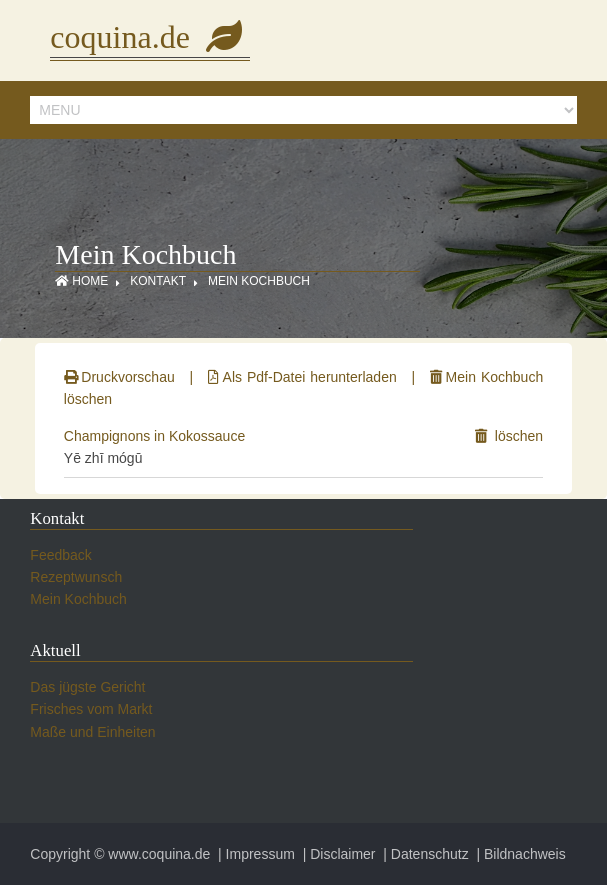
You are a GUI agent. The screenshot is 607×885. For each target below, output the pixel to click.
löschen (509, 436)
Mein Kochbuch (259, 281)
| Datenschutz (423, 854)
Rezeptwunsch (76, 577)
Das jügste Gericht (87, 687)
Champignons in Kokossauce (154, 436)
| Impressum (254, 854)
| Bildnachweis (519, 854)
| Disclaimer (337, 854)
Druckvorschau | (133, 377)
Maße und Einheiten (92, 732)
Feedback (60, 555)
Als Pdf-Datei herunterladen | (316, 377)
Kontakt (158, 281)
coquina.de (150, 37)
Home (81, 281)
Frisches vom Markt (91, 709)
